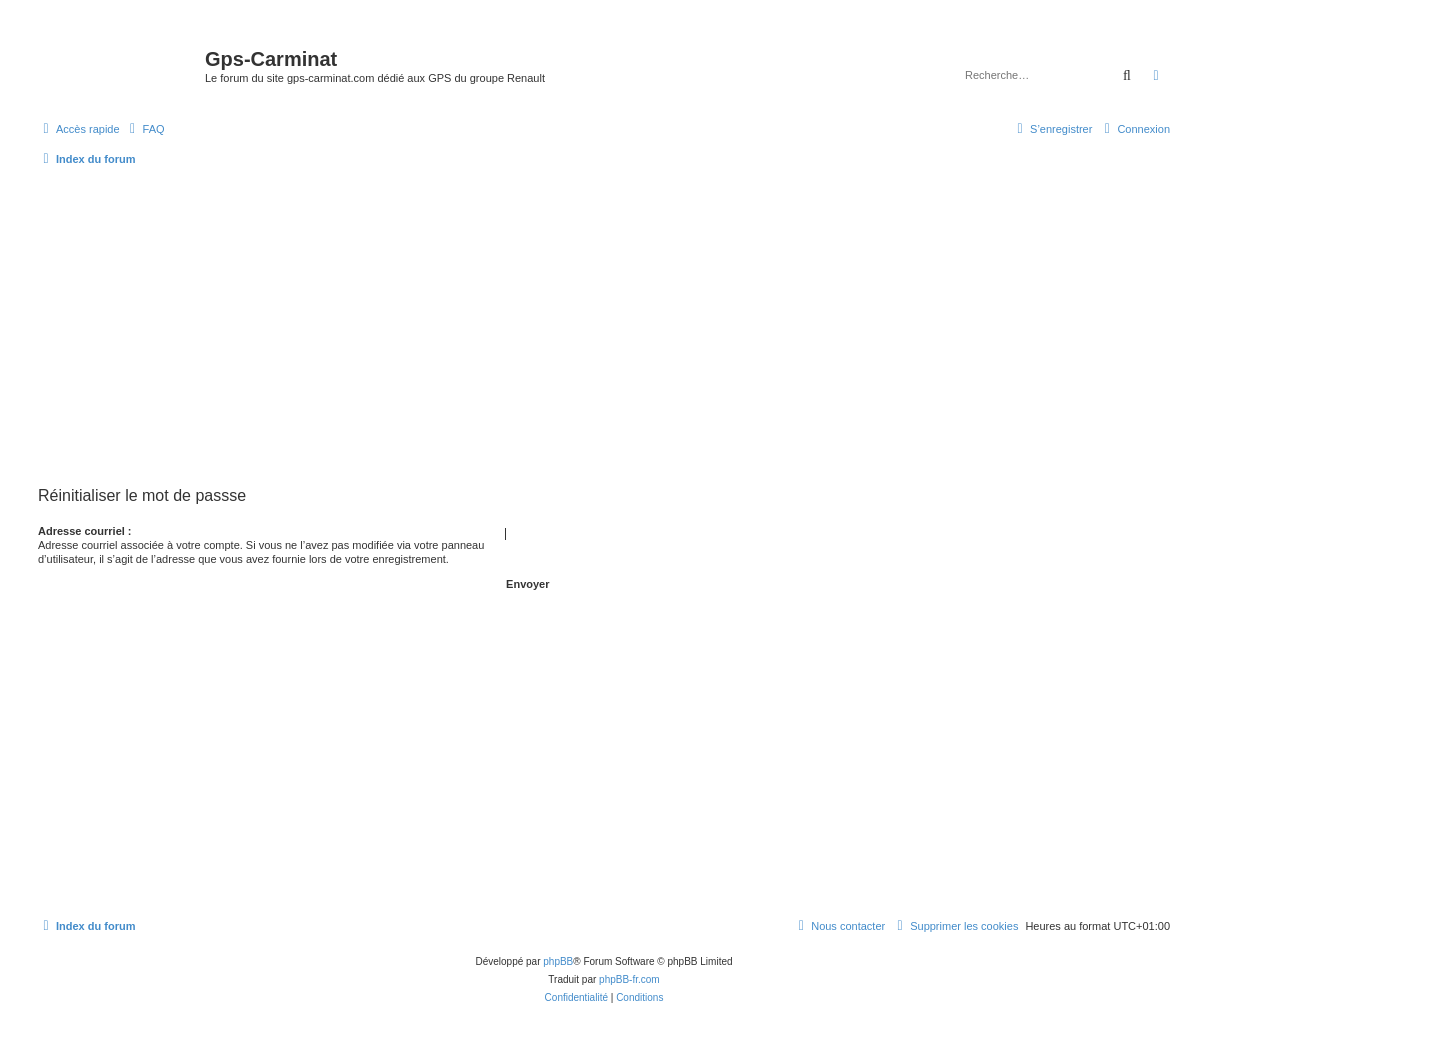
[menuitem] (145, 129)
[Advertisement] (604, 326)
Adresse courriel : (85, 531)
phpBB (558, 961)
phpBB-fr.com (629, 979)
